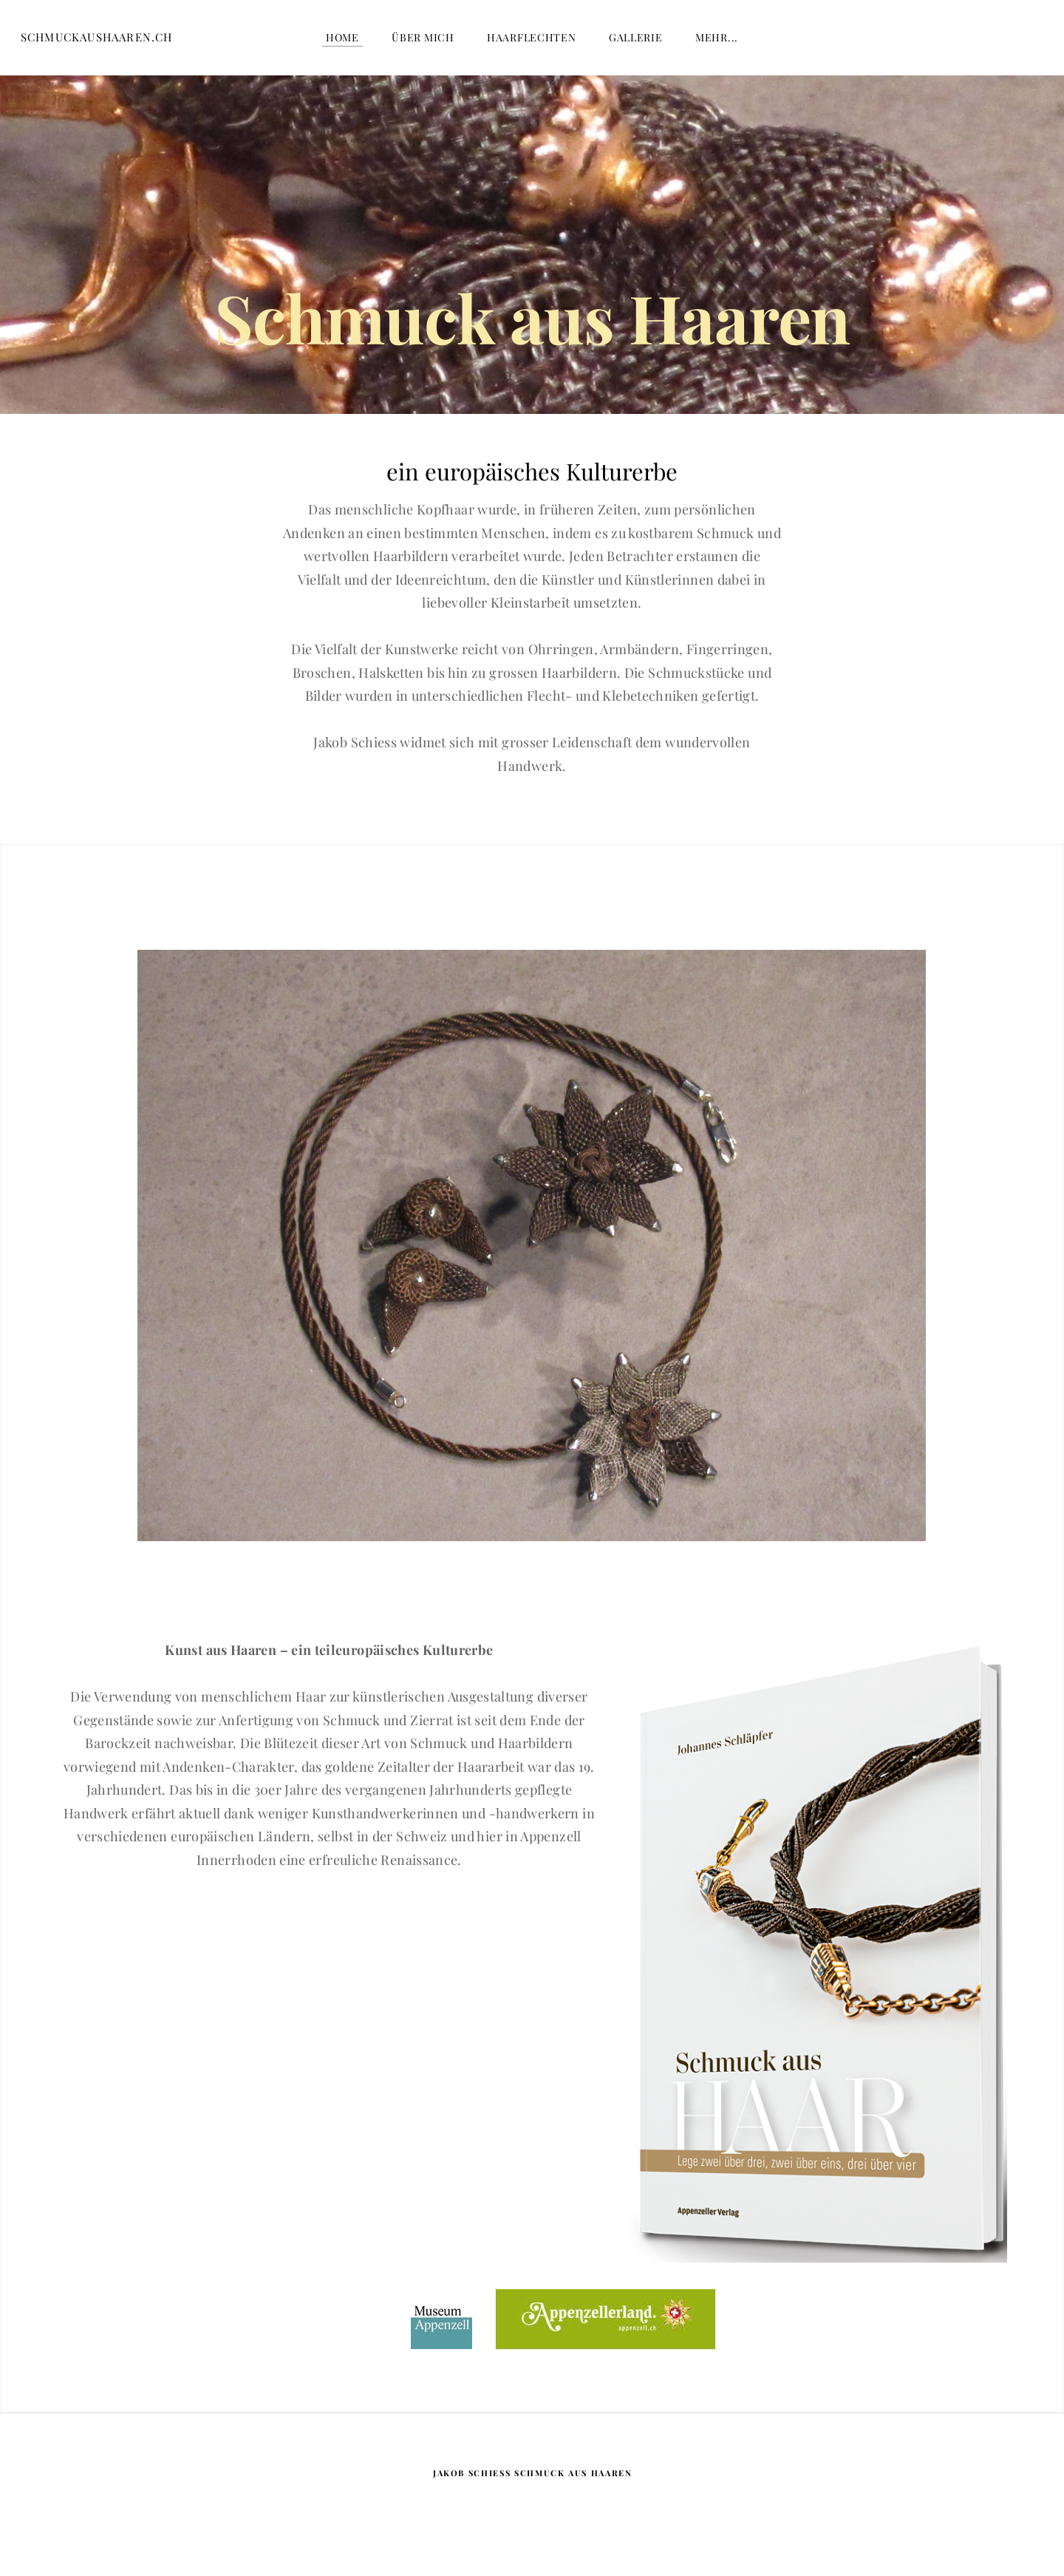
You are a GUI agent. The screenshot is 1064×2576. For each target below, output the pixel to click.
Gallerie (636, 44)
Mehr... (716, 44)
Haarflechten (531, 44)
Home (342, 44)
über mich (423, 44)
